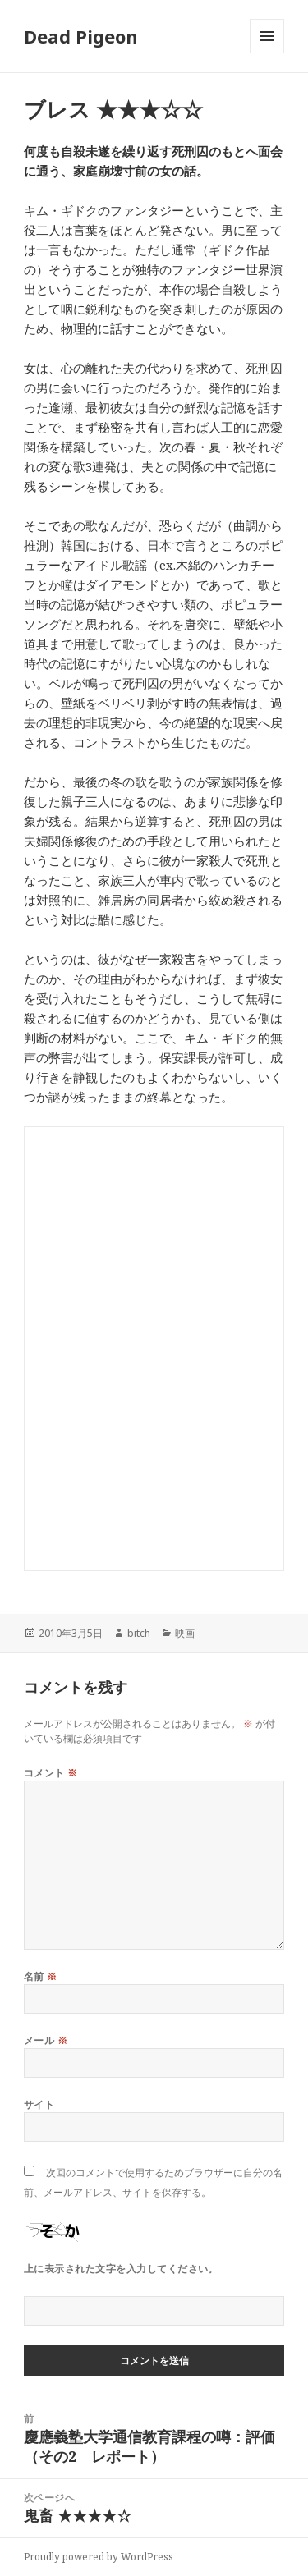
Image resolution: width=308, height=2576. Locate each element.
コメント (51, 1773)
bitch (138, 1633)
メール (45, 2040)
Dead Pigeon (81, 36)
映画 (185, 1633)
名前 (40, 1976)
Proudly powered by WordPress (98, 2557)
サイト (39, 2104)
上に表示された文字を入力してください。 (121, 2269)
